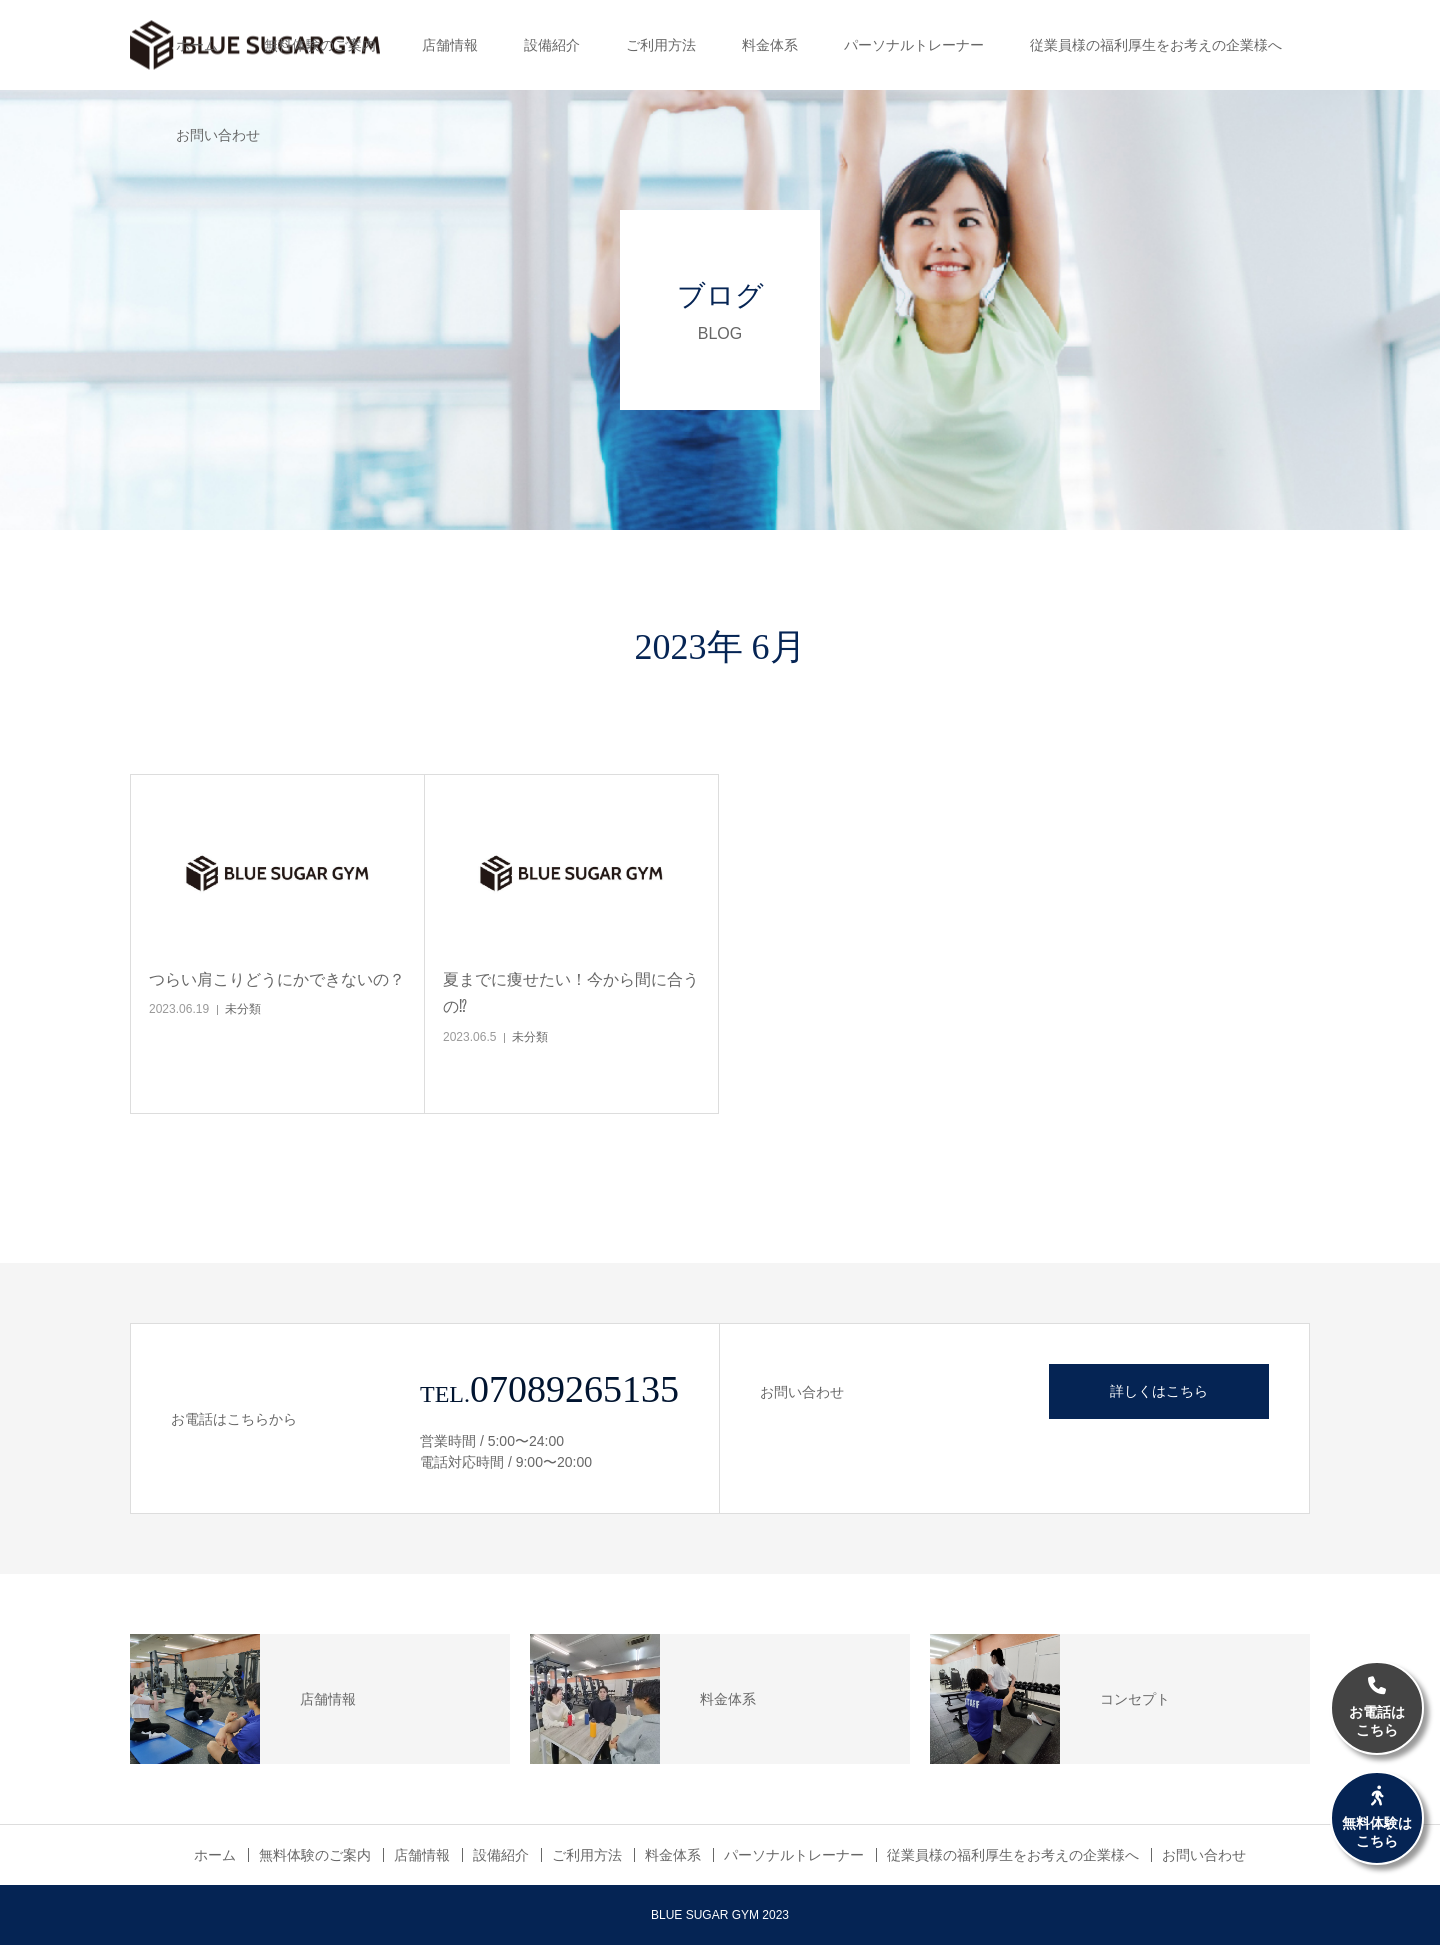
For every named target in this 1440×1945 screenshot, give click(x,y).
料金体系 (770, 45)
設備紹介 (552, 45)
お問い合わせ (218, 135)
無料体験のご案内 (320, 45)
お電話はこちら (1377, 1707)
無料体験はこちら (1377, 1817)
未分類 (243, 1009)
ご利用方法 (661, 45)
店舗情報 (450, 45)
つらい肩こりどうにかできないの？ (277, 979)
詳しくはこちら (1159, 1391)
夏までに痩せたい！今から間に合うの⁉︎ (571, 993)
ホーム (197, 45)
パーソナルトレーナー (914, 45)
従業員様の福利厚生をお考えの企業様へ (1156, 45)
